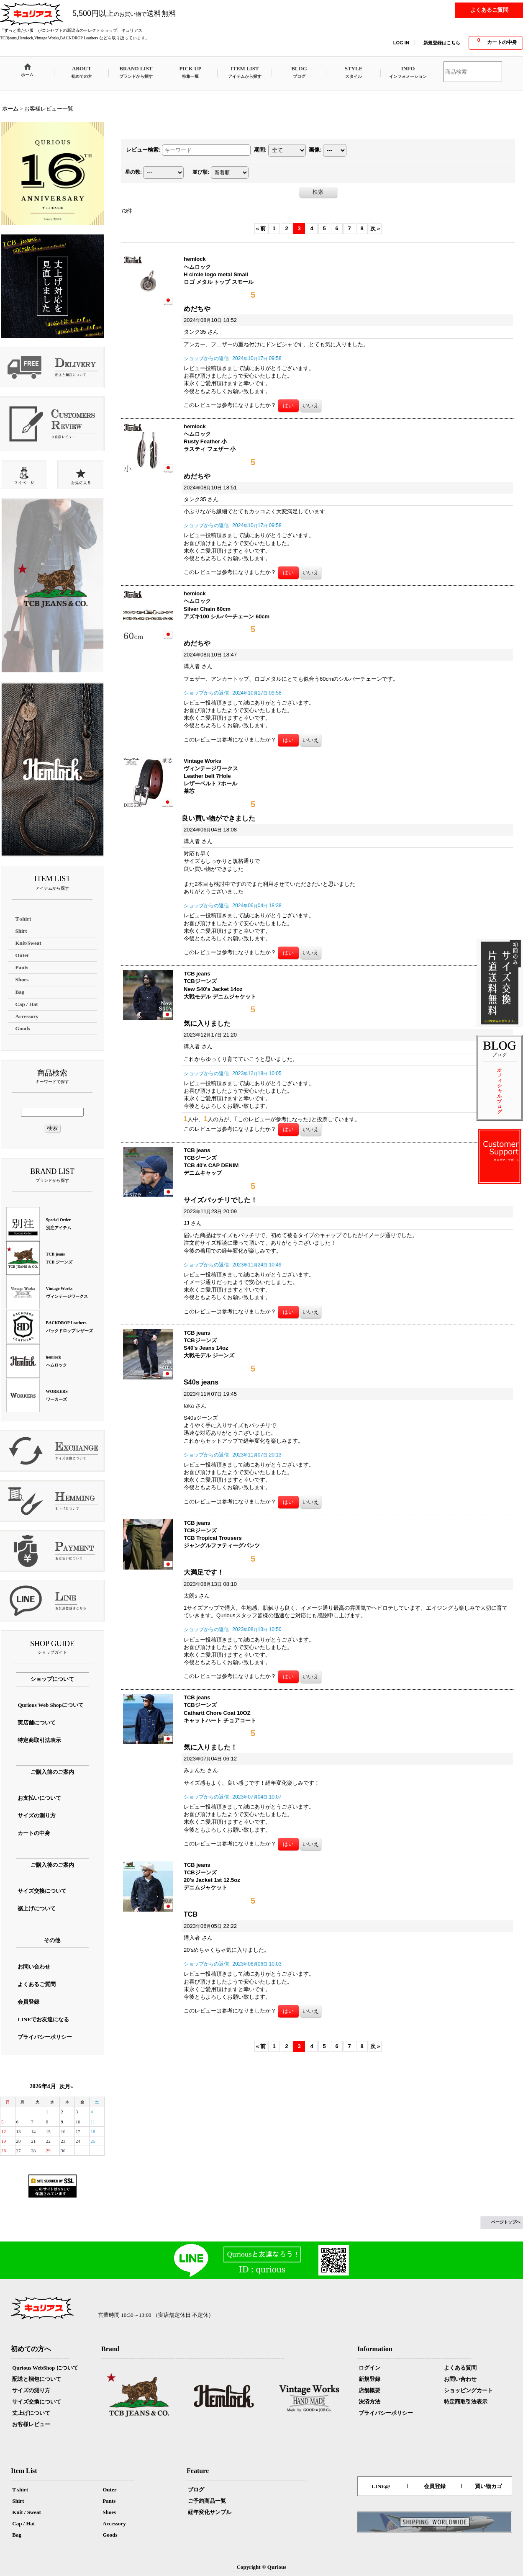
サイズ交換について (36, 2401)
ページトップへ (505, 2222)
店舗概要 (369, 2390)
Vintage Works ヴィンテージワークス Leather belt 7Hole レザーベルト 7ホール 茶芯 (211, 776)
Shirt (18, 2501)
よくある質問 (460, 2368)
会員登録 (435, 2486)
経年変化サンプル (209, 2512)
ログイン (369, 2368)
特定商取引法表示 (465, 2401)
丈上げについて (31, 2413)
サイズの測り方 (31, 2390)
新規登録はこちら (441, 42)
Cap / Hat (23, 2523)
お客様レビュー (31, 2424)
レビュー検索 (143, 150)
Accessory (114, 2523)
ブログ (196, 2489)
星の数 (133, 172)
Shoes (109, 2512)
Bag (16, 2535)
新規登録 (369, 2379)
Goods (110, 2535)
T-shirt (20, 2489)
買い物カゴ (488, 2486)
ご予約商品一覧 (207, 2501)
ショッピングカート (468, 2390)
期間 (260, 150)
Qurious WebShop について (45, 2368)
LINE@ (381, 2486)
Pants (109, 2501)
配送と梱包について (36, 2379)
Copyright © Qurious (262, 2567)
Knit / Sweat (26, 2512)
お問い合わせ (460, 2379)
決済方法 (369, 2401)
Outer (109, 2489)
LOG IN (401, 42)
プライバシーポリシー (386, 2413)
